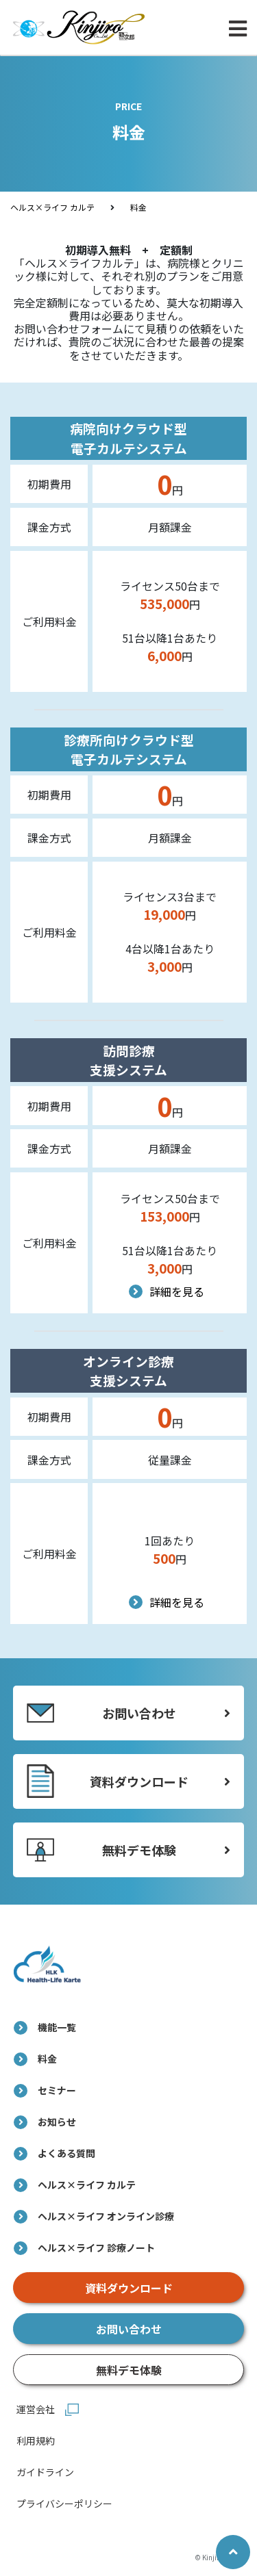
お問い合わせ (129, 2329)
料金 (138, 207)
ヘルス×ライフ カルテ (52, 207)
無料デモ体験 (129, 2370)
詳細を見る (170, 1291)
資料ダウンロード (129, 2288)
